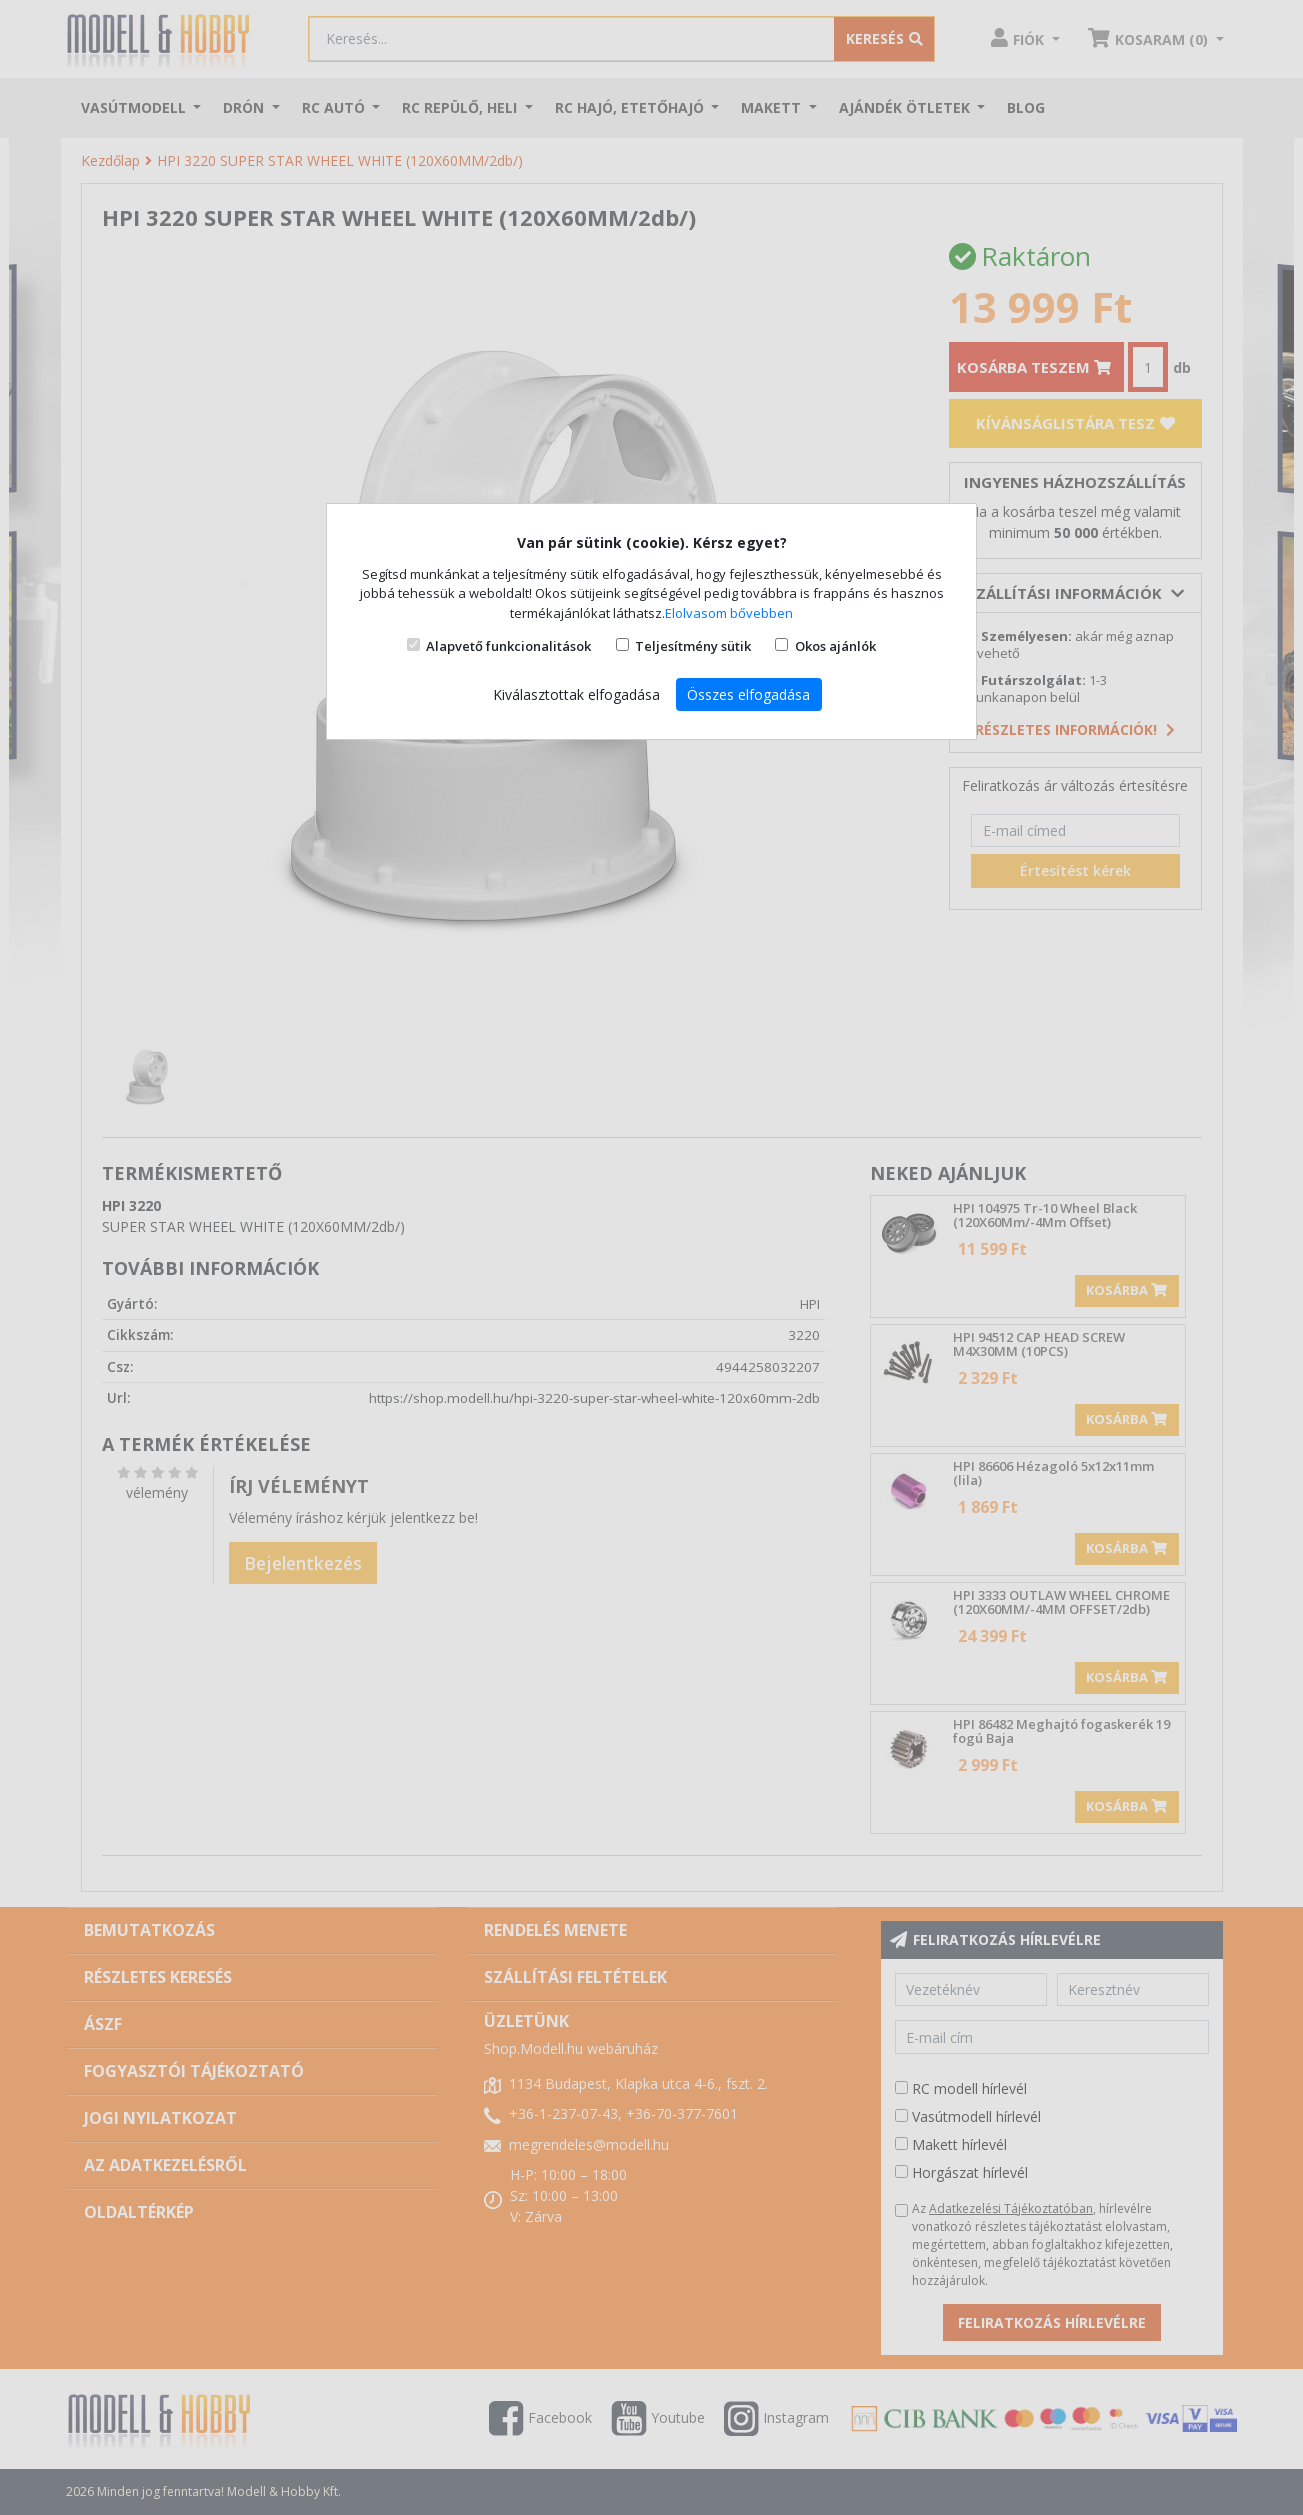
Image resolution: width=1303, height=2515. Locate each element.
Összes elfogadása (748, 694)
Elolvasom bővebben (729, 613)
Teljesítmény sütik (693, 646)
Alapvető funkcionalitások (508, 646)
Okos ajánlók (835, 646)
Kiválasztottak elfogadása (576, 694)
